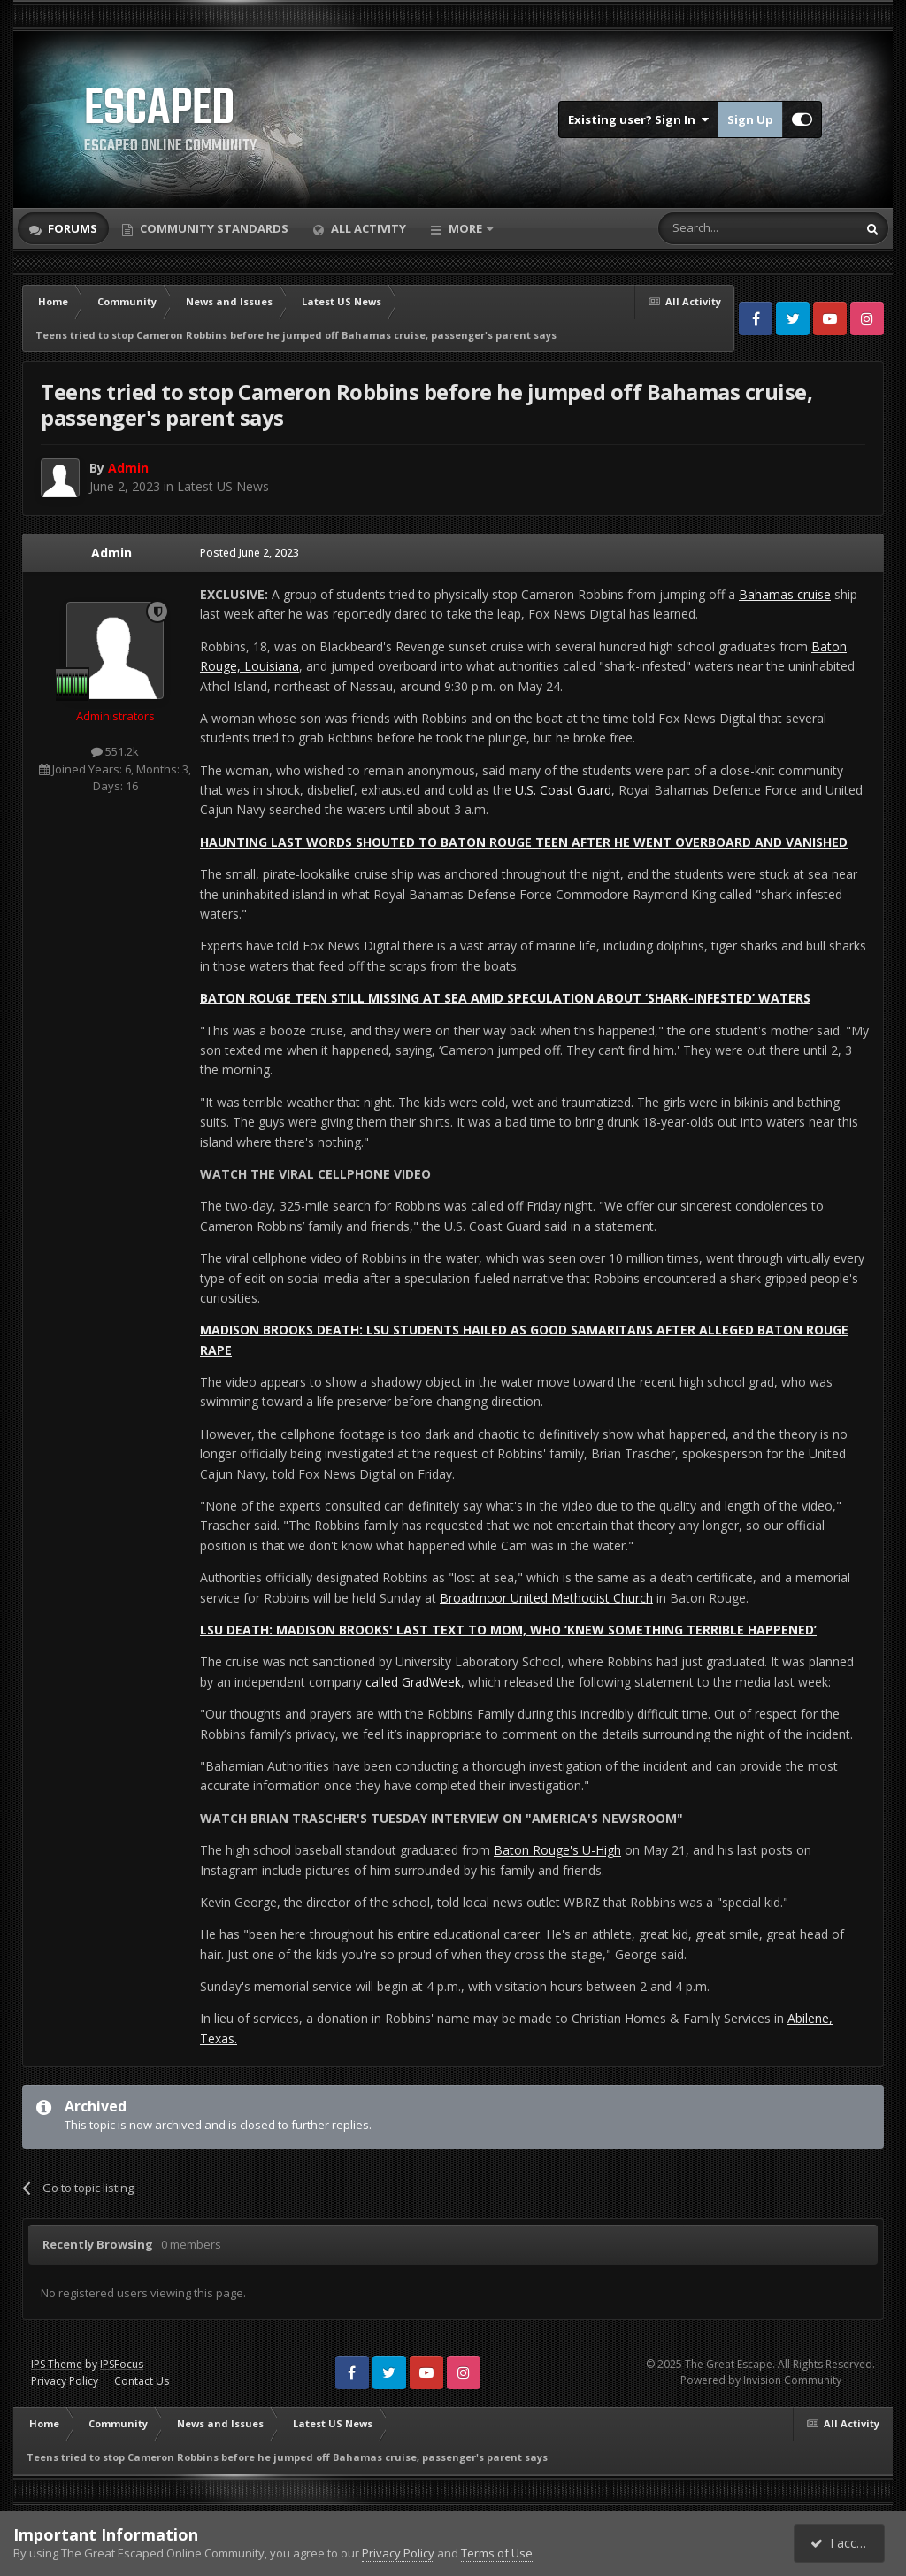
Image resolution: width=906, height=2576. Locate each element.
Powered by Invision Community (760, 2380)
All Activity (367, 228)
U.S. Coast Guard (563, 789)
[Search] (714, 228)
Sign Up (750, 119)
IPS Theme (56, 2364)
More (465, 228)
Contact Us (141, 2380)
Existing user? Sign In (638, 119)
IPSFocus (121, 2364)
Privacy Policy (64, 2380)
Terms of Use (497, 2553)
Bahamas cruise (785, 594)
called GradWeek (413, 1681)
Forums (71, 228)
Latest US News (223, 486)
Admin (111, 552)
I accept (842, 2542)
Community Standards (212, 228)
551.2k (115, 751)
